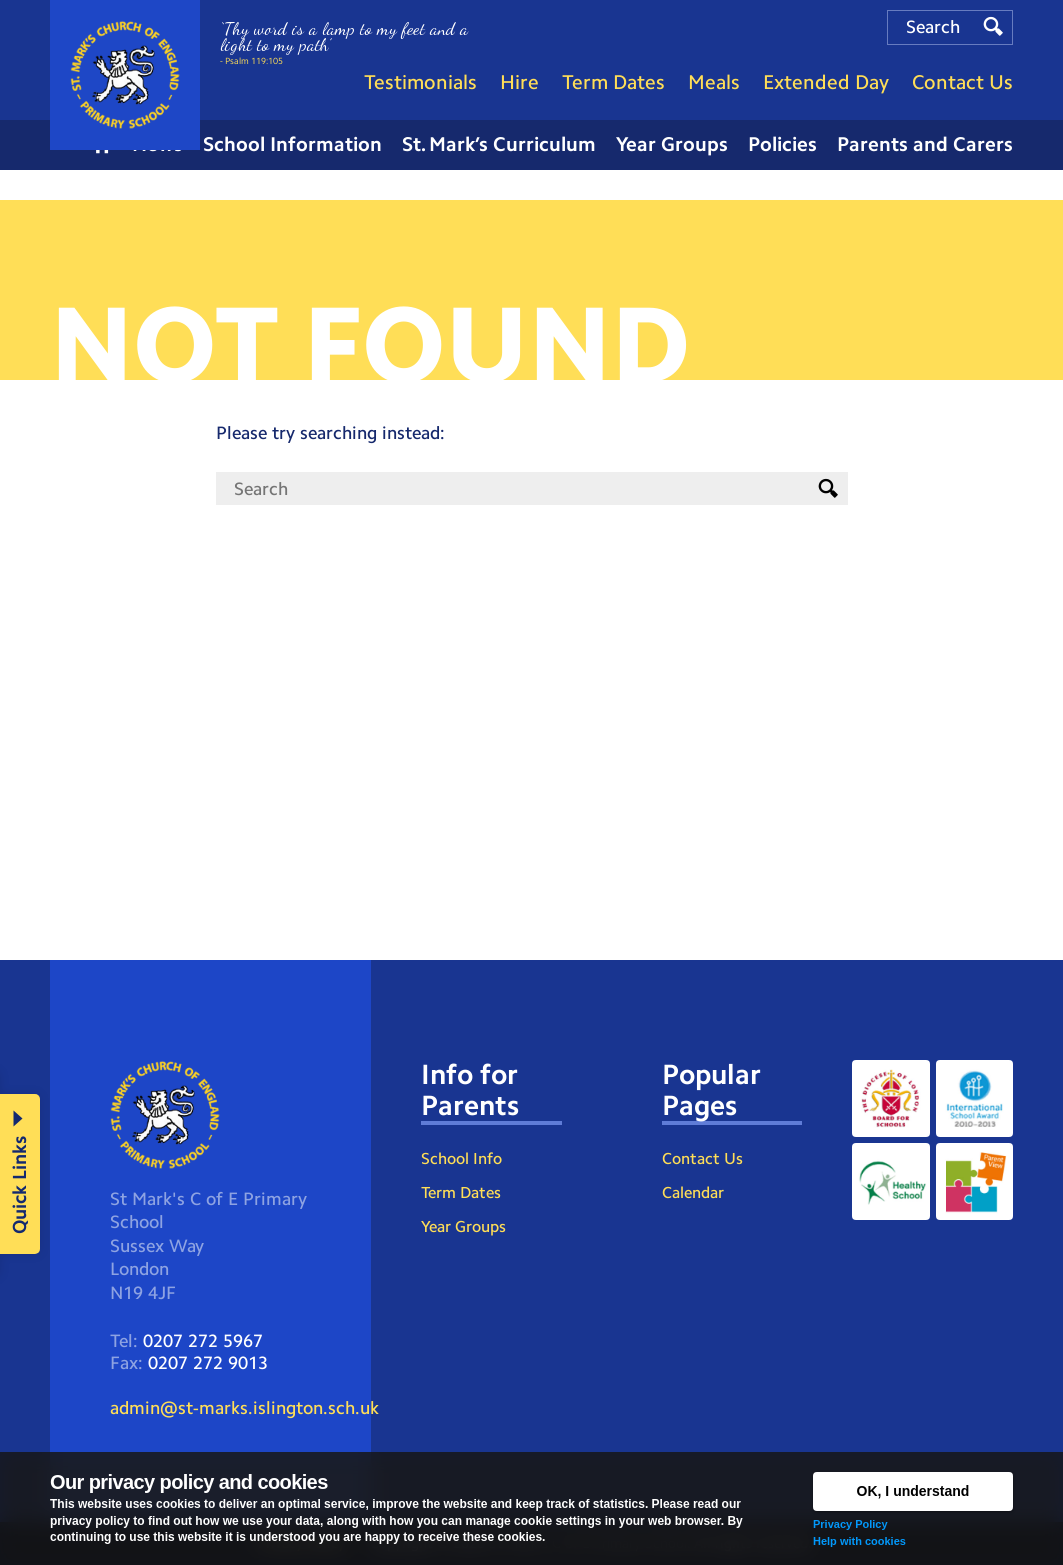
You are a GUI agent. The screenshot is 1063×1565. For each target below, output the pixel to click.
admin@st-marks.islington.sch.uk (244, 1408)
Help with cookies (859, 1541)
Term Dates (461, 1192)
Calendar (693, 1192)
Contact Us (702, 1158)
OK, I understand (913, 1491)
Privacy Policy (850, 1524)
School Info (461, 1158)
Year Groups (463, 1226)
